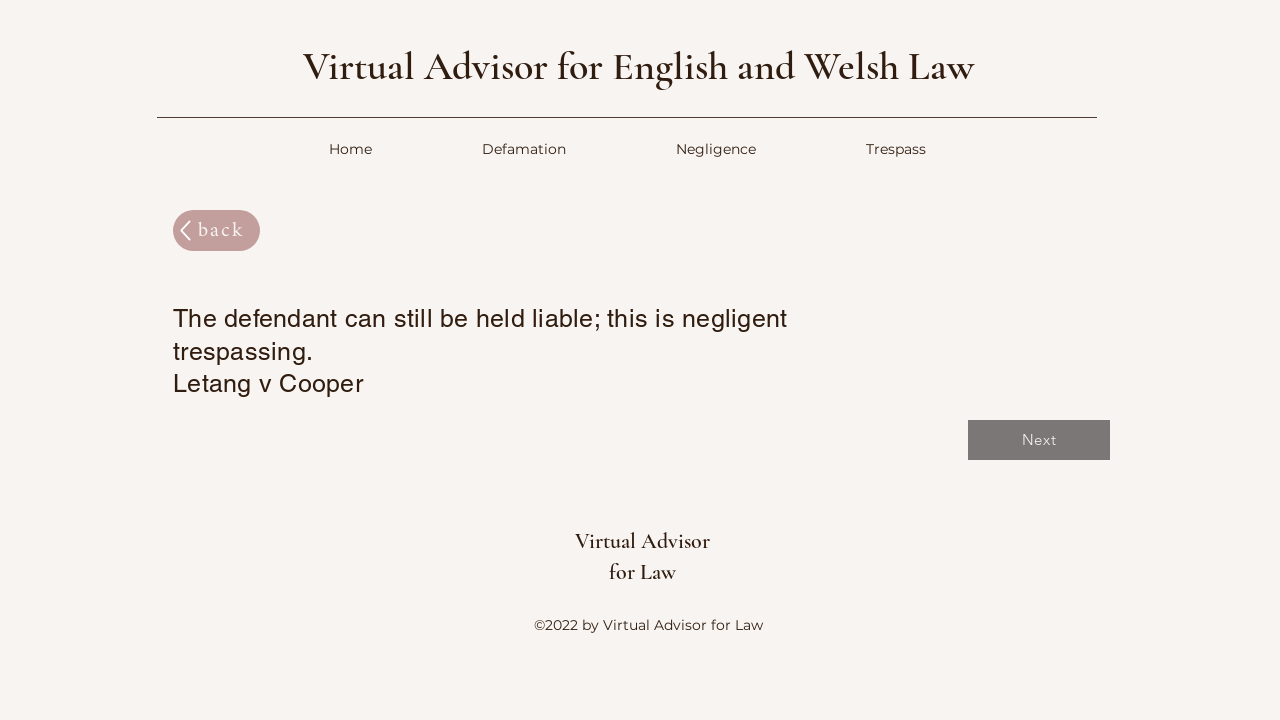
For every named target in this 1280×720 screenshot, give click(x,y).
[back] (216, 230)
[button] (524, 149)
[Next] (1039, 440)
